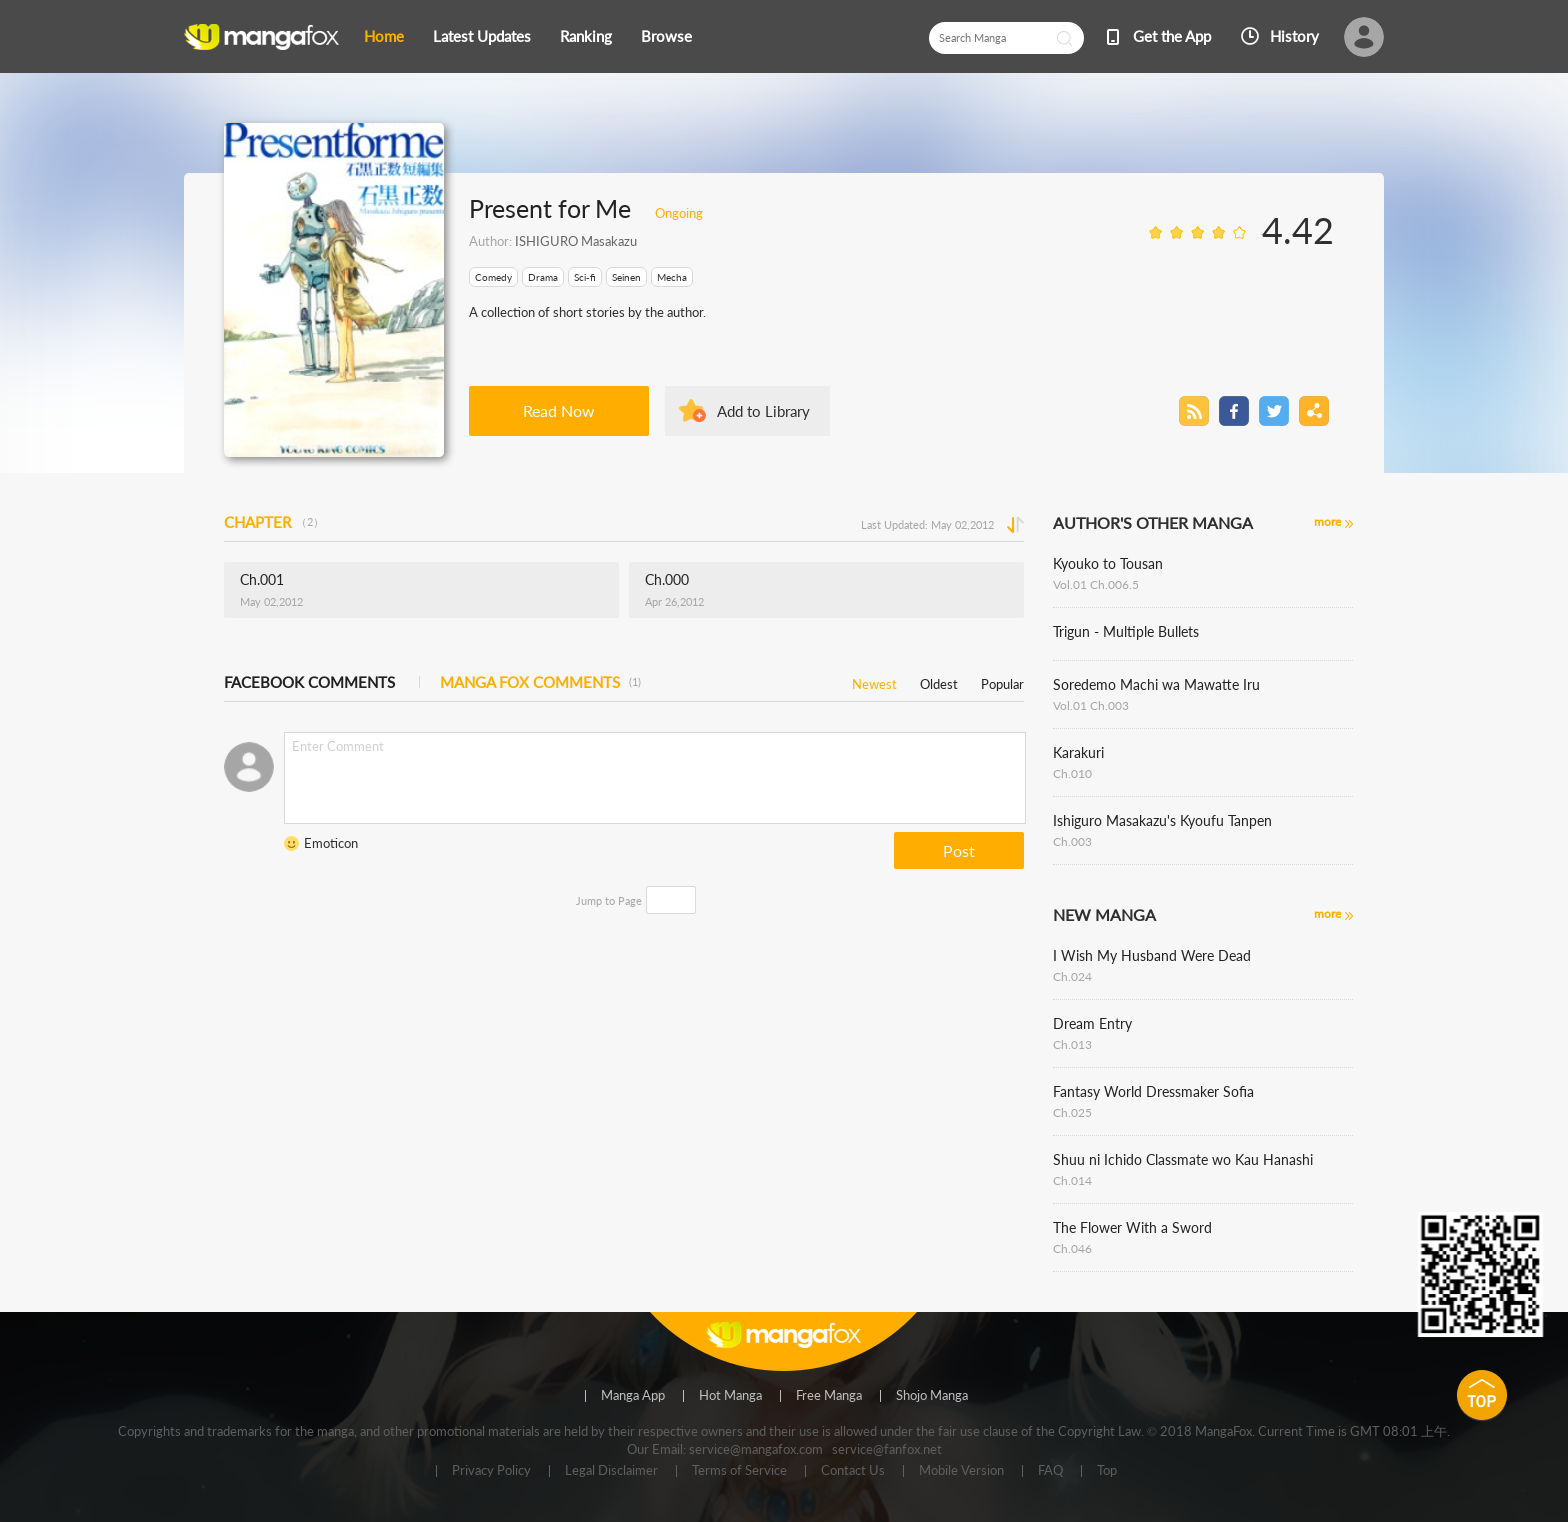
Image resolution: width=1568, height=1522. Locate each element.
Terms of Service (739, 1471)
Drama (543, 277)
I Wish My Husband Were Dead (1152, 955)
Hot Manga (730, 1396)
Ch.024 (1072, 976)
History (1294, 36)
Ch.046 (1072, 1248)
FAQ (1050, 1471)
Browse (666, 36)
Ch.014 (1072, 1180)
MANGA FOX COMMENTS (540, 682)
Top (1107, 1471)
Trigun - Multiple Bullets (1126, 631)
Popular (1002, 680)
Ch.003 (1072, 841)
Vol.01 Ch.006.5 (1096, 584)
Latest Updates (482, 36)
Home (384, 36)
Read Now (559, 410)
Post (959, 850)
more (1327, 521)
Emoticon (331, 843)
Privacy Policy (491, 1471)
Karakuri (1078, 752)
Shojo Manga (932, 1396)
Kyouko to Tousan (1108, 563)
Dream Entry (1092, 1023)
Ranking (586, 36)
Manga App (633, 1396)
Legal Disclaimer (611, 1471)
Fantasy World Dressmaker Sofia (1153, 1091)
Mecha (672, 277)
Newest (874, 680)
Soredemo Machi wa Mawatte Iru (1156, 684)
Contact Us (853, 1471)
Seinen (626, 277)
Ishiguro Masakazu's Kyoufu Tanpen (1162, 820)
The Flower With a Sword (1132, 1227)
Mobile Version (961, 1471)
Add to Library (763, 411)
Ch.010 (1072, 773)
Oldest (939, 680)
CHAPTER (274, 522)
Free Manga (829, 1396)
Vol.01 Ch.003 (1091, 705)
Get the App (1172, 36)
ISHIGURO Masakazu (576, 241)
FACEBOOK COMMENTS (309, 682)
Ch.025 (1072, 1112)
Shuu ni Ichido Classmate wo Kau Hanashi (1183, 1159)
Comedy (493, 277)
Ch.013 (1072, 1044)
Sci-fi (585, 277)
